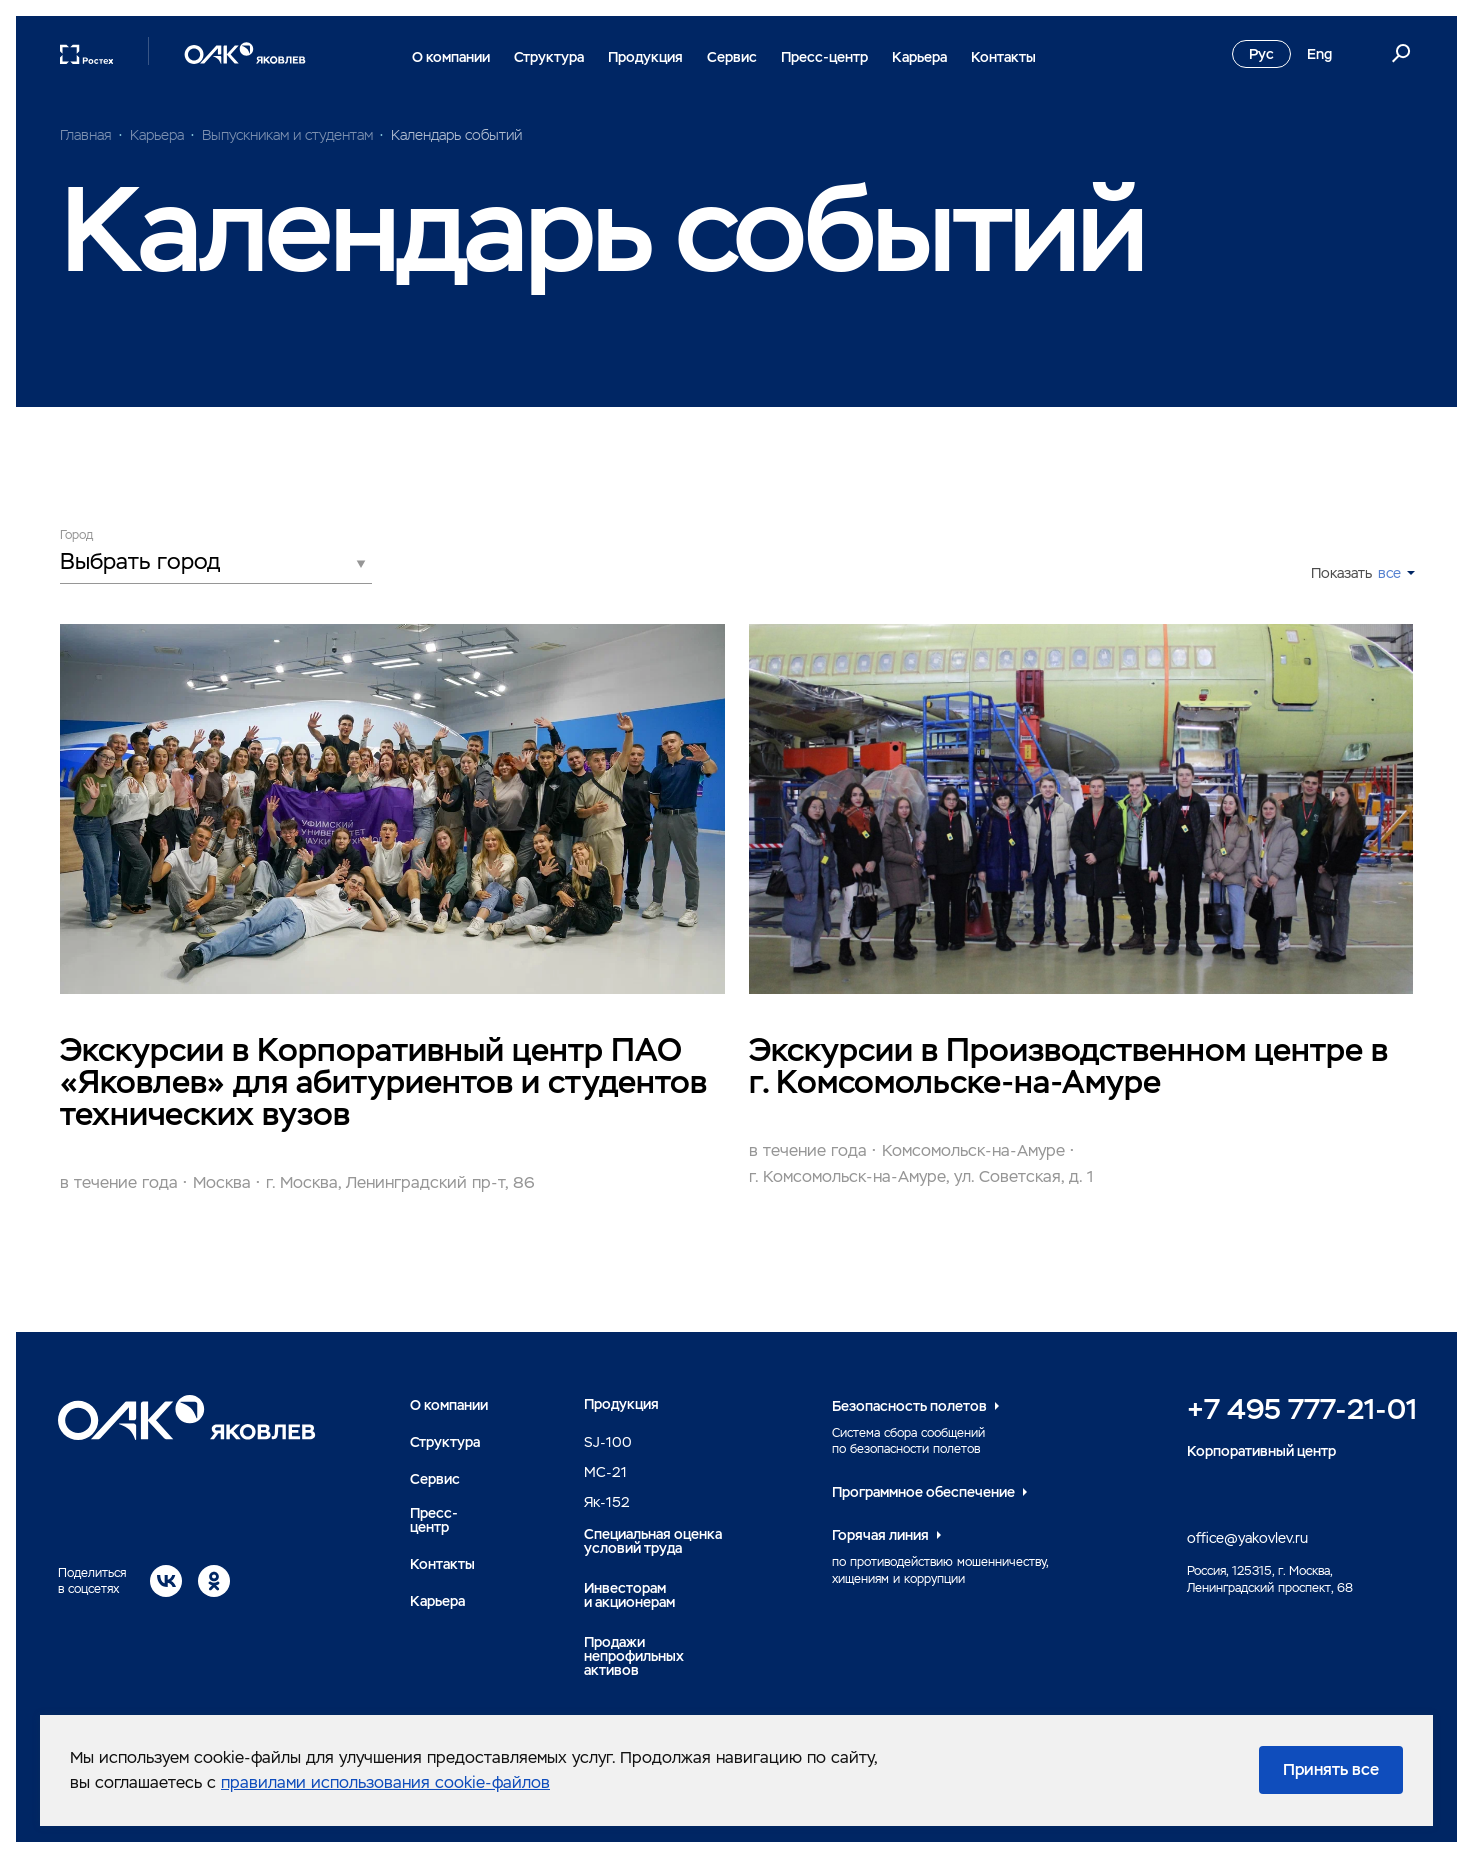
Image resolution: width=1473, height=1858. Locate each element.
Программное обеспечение (923, 1492)
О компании (451, 57)
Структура (549, 57)
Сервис (732, 57)
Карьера (919, 57)
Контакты (1003, 57)
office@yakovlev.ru (1247, 1538)
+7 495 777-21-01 (1302, 1409)
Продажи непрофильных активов (634, 1656)
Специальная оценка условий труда (653, 1541)
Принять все (1331, 1769)
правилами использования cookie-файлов (385, 1782)
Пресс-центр (824, 57)
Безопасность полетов (909, 1406)
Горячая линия (880, 1535)
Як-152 (607, 1502)
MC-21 (605, 1472)
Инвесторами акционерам (629, 1595)
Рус (1261, 54)
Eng (1319, 54)
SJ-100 (608, 1442)
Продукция (645, 57)
